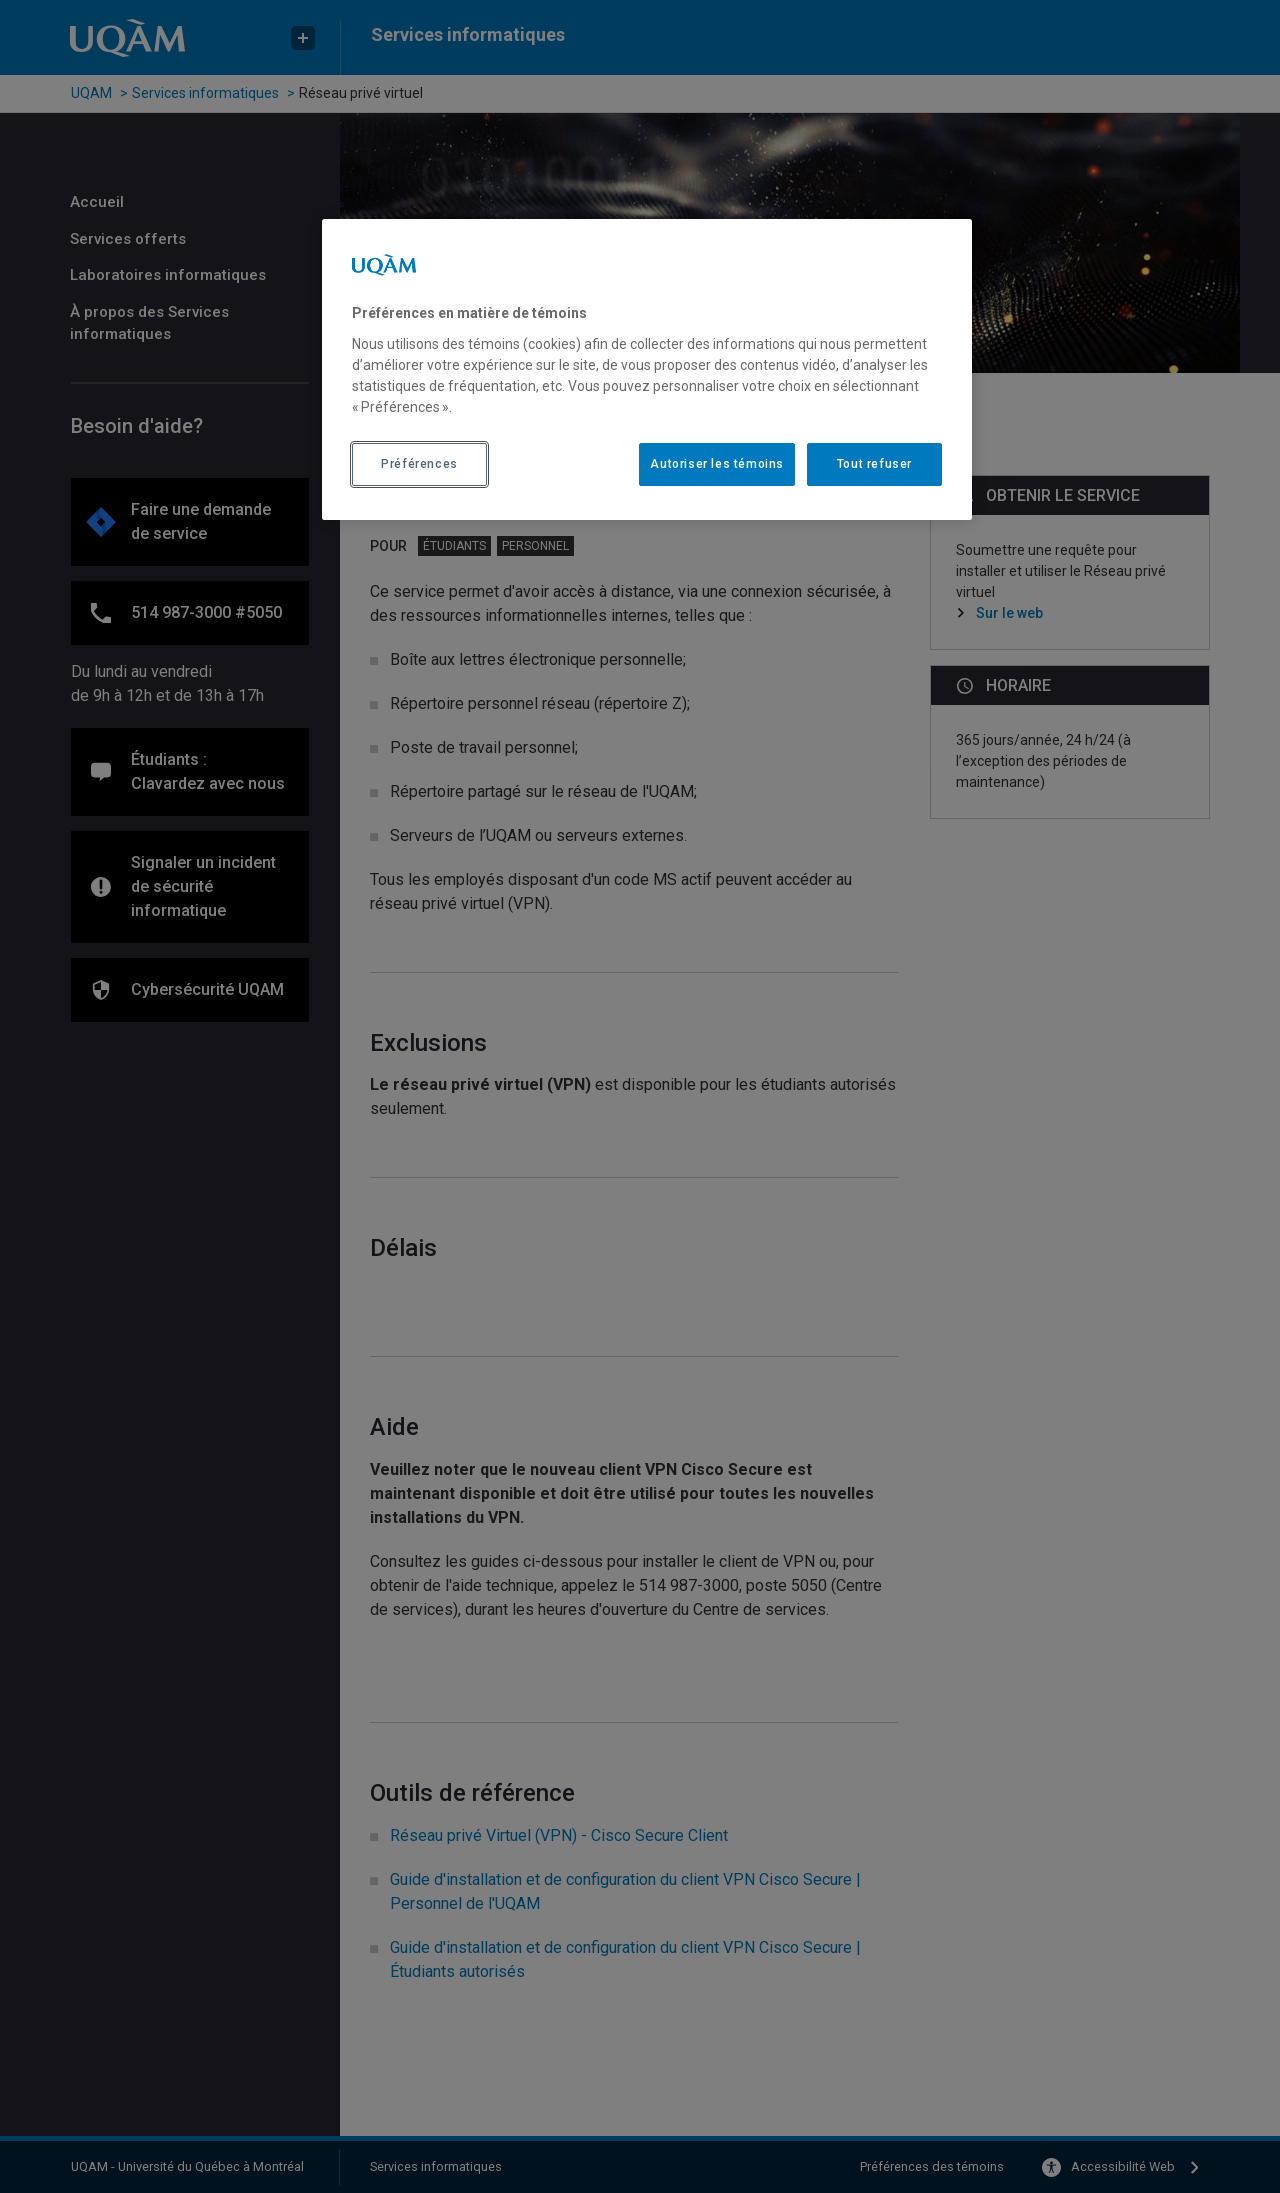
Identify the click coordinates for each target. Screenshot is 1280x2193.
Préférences (419, 464)
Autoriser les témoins (717, 464)
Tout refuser (874, 464)
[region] (647, 369)
